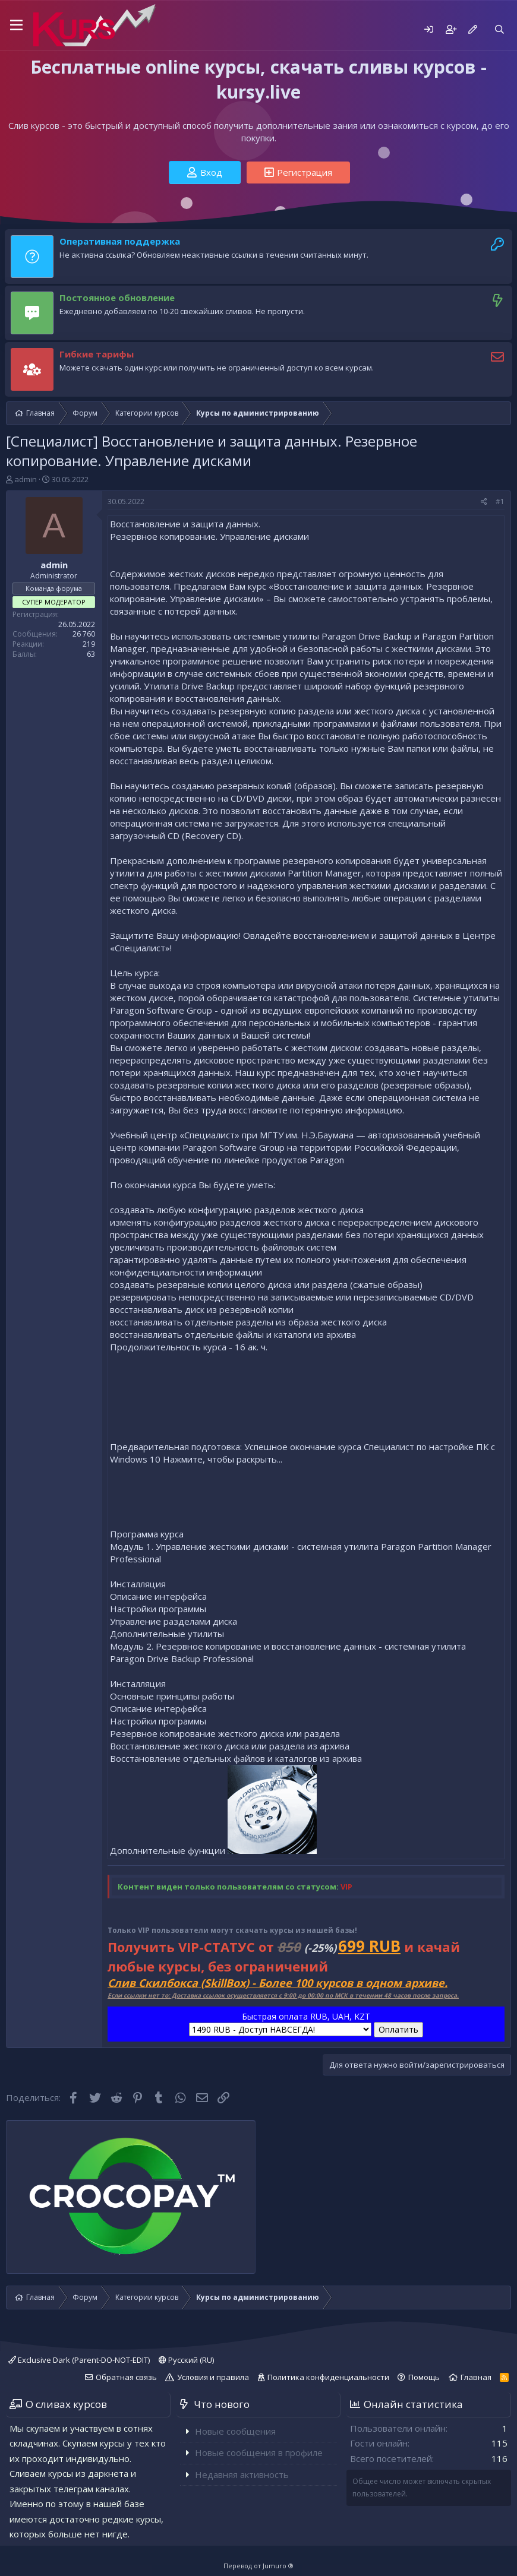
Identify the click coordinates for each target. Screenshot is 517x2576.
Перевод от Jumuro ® (258, 2565)
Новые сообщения (235, 2431)
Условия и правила (213, 2377)
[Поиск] (499, 29)
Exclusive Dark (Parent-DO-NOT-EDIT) (79, 2360)
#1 (500, 501)
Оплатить (398, 2029)
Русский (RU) (186, 2360)
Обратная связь (126, 2377)
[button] (16, 25)
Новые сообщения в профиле (259, 2452)
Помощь (424, 2377)
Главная (476, 2377)
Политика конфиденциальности (328, 2377)
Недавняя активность (242, 2474)
